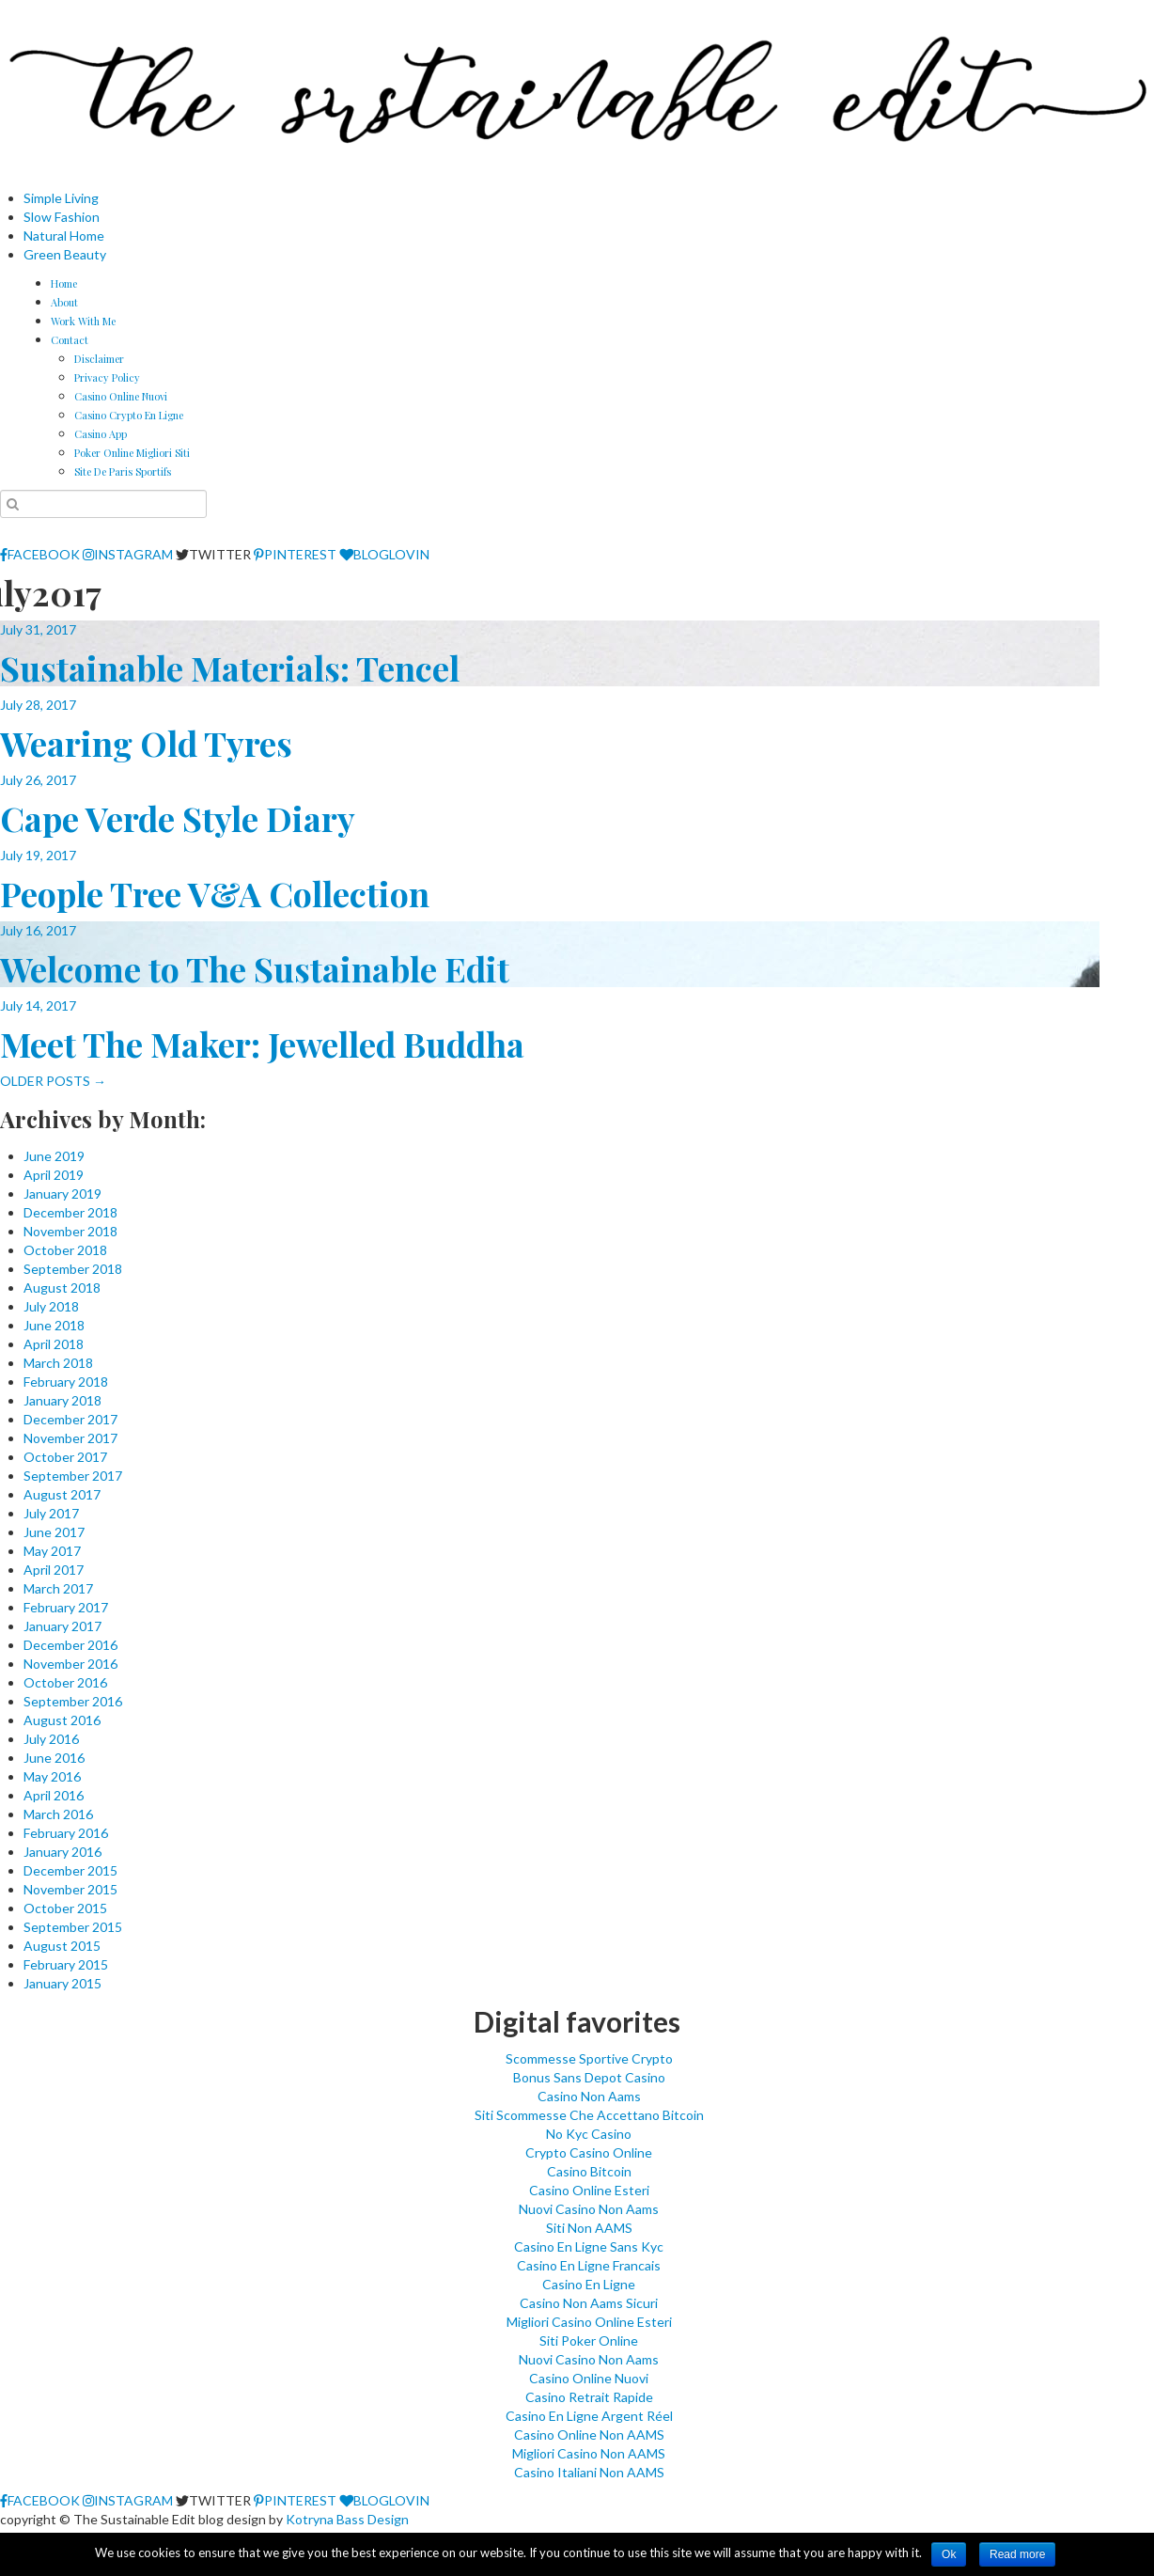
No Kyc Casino (589, 2134)
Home (64, 283)
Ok (949, 2554)
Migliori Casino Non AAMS (588, 2453)
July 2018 (51, 1306)
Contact (69, 340)
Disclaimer (99, 359)
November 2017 (70, 1438)
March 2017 (58, 1588)
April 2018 (53, 1344)
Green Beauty (64, 254)
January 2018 (62, 1400)
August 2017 (62, 1494)
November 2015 (70, 1889)
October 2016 (65, 1682)
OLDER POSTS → (53, 1081)
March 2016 (58, 1814)
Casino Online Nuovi (120, 396)
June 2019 (54, 1156)
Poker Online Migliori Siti (132, 453)
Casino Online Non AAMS (589, 2434)
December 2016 (70, 1645)
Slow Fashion (61, 217)
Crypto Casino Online (588, 2152)
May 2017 (52, 1551)
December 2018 (70, 1212)
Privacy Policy (107, 377)
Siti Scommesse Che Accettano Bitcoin (589, 2115)
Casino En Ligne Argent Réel (589, 2416)
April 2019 (53, 1175)
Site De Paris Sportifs (122, 471)
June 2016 (54, 1758)
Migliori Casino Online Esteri (589, 2322)
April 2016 (53, 1795)
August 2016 (62, 1720)
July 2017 (51, 1513)
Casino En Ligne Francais (589, 2265)
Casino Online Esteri (589, 2190)
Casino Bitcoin (589, 2171)
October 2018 (65, 1250)
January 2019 (62, 1194)
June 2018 (54, 1325)
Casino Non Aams (589, 2096)
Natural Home (63, 235)
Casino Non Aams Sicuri (589, 2303)
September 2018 (72, 1269)
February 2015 (65, 1964)
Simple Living (61, 198)
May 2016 (52, 1776)
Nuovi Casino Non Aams (589, 2209)
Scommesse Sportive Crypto (589, 2058)
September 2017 (72, 1476)
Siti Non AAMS (589, 2228)
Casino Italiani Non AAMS (589, 2472)
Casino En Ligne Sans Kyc (588, 2246)
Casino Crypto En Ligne (128, 415)
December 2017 (70, 1419)
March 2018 (58, 1363)
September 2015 (72, 1927)
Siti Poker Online (588, 2340)
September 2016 (72, 1701)
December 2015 (70, 1870)
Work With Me (83, 321)
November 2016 (70, 1664)
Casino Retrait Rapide (589, 2397)
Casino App (100, 434)
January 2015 (62, 1983)
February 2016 (65, 1833)
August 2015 (62, 1946)
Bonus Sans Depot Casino (589, 2077)
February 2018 (65, 1382)
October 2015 (65, 1908)
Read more (1017, 2554)
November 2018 (70, 1231)
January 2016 (62, 1852)
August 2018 (62, 1288)
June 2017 (54, 1532)
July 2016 (51, 1739)
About (64, 302)
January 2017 (62, 1626)
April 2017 (53, 1570)
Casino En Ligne (588, 2284)
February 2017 (65, 1607)
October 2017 (65, 1457)
